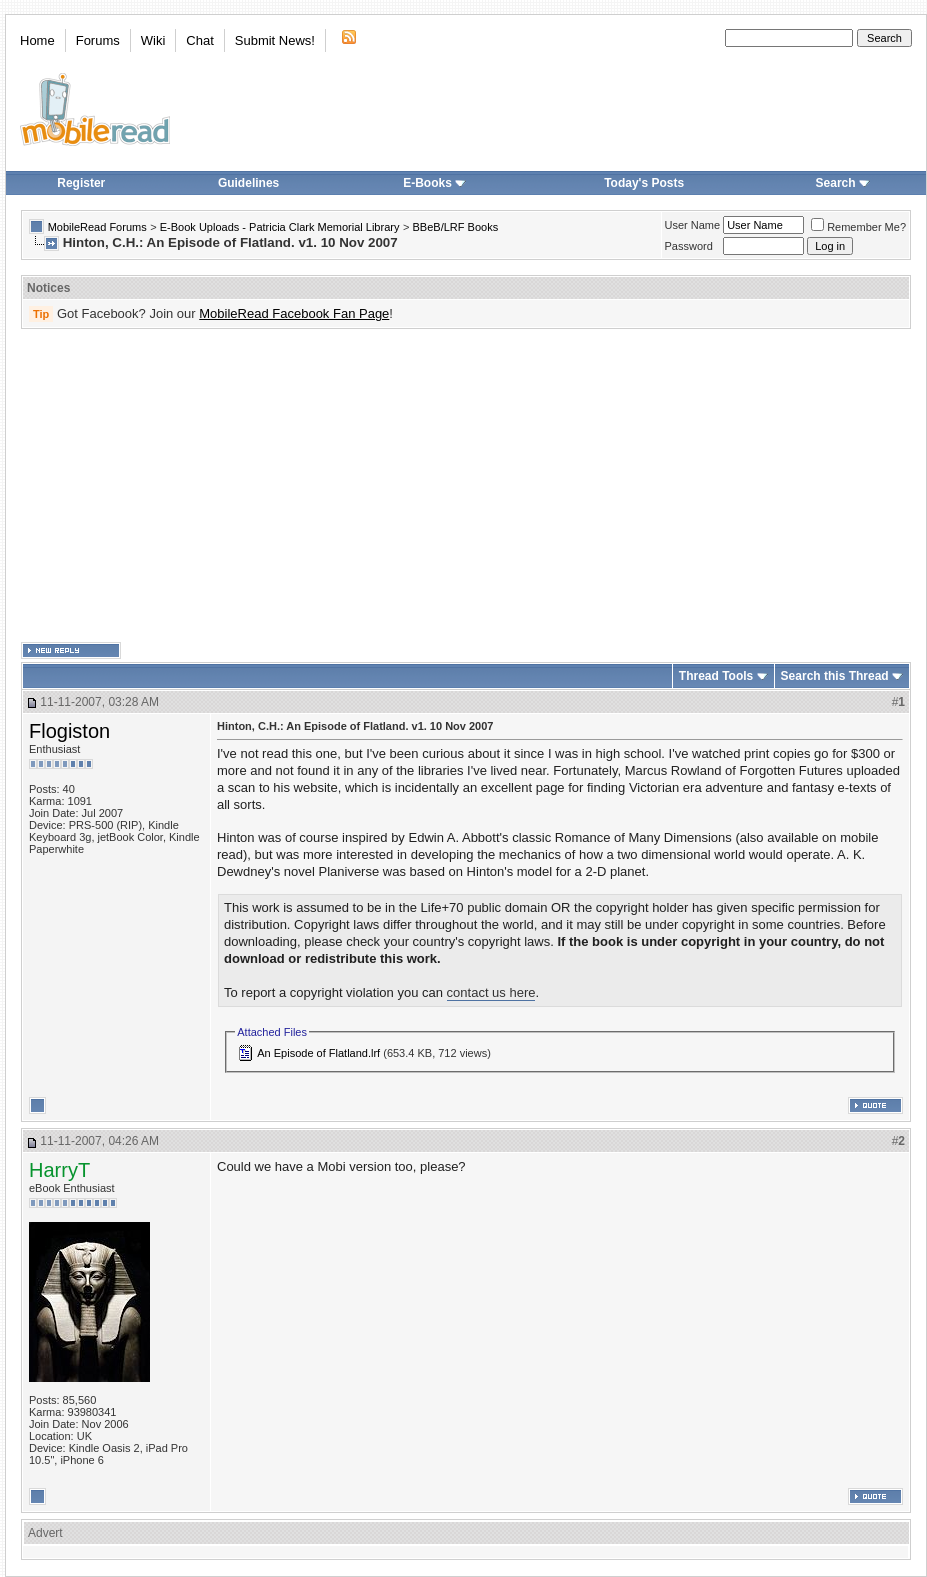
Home (37, 40)
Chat (199, 40)
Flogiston (69, 731)
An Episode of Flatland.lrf (318, 1053)
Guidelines (248, 183)
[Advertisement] (435, 486)
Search (843, 183)
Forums (98, 40)
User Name (693, 225)
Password (689, 246)
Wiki (153, 40)
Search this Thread (835, 676)
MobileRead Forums (97, 227)
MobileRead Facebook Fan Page (294, 313)
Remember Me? (858, 227)
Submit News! (275, 40)
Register (81, 183)
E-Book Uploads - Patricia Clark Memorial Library (280, 227)
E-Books (434, 183)
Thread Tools (716, 676)
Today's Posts (644, 183)
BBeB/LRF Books (456, 227)
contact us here (491, 992)
